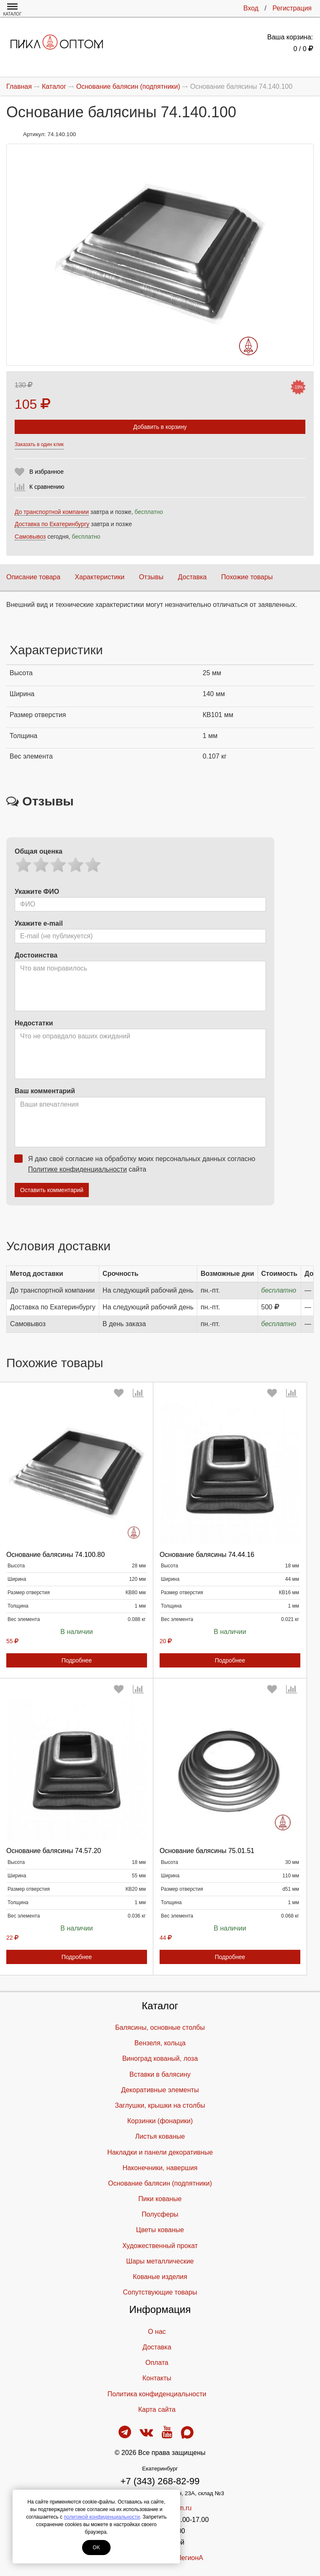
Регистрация (292, 8)
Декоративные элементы (160, 2089)
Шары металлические (160, 2261)
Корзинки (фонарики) (160, 2120)
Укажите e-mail (39, 923)
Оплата (156, 2362)
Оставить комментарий (51, 1190)
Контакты (156, 2378)
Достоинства (36, 955)
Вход (250, 8)
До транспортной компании (52, 511)
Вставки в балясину (160, 2074)
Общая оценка (38, 851)
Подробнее (77, 1660)
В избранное (46, 471)
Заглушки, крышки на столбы (160, 2105)
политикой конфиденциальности (101, 2517)
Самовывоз (30, 536)
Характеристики (100, 577)
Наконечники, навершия (160, 2167)
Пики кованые (159, 2198)
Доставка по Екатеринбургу (52, 524)
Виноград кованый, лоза (160, 2058)
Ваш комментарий (45, 1090)
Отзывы (151, 577)
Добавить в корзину (160, 426)
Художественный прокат (160, 2245)
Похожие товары (247, 577)
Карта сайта (156, 2409)
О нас (157, 2331)
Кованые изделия (160, 2276)
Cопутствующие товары (160, 2292)
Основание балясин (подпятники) (160, 2183)
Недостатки (34, 1023)
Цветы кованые (160, 2229)
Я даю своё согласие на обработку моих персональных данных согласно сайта (137, 1163)
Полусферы (160, 2214)
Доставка (192, 577)
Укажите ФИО (37, 891)
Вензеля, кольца (160, 2043)
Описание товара (33, 577)
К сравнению (47, 486)
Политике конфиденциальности (77, 1169)
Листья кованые (160, 2136)
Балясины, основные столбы (160, 2027)
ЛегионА (190, 2557)
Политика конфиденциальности (156, 2394)
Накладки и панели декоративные (160, 2152)
